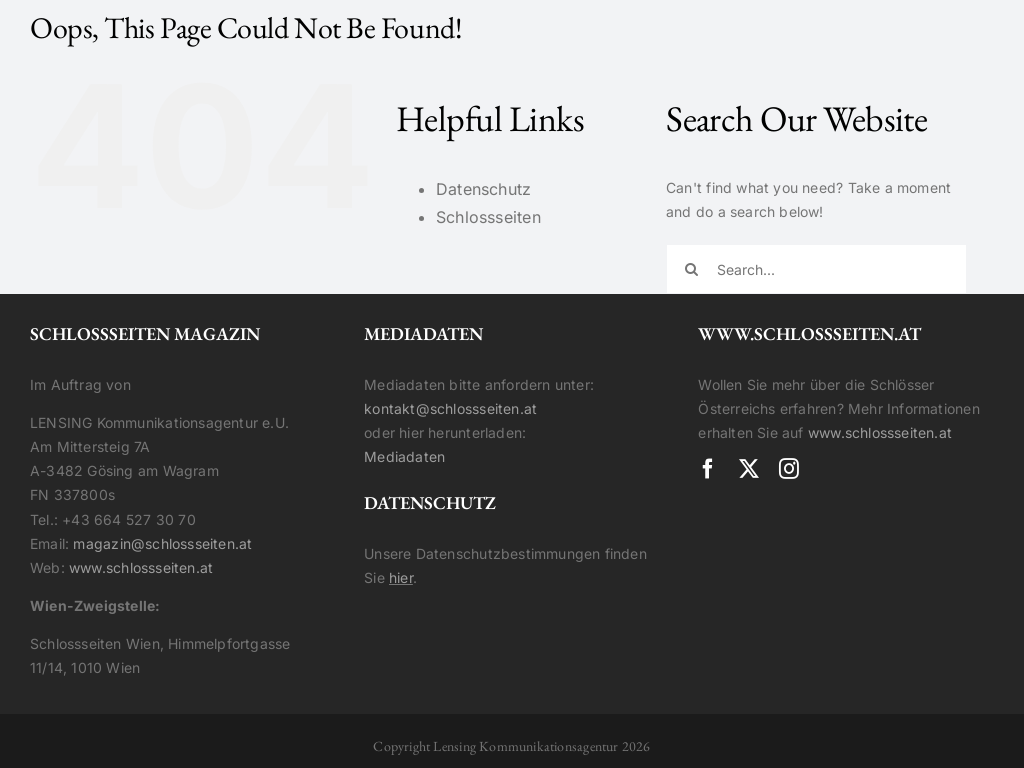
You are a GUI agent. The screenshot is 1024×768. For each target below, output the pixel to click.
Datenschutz (483, 189)
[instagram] (789, 469)
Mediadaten (404, 456)
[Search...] (816, 269)
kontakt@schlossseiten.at (450, 408)
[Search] (691, 269)
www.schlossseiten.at (141, 567)
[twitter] (749, 469)
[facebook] (708, 469)
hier (401, 577)
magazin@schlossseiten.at (162, 543)
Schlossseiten (488, 217)
